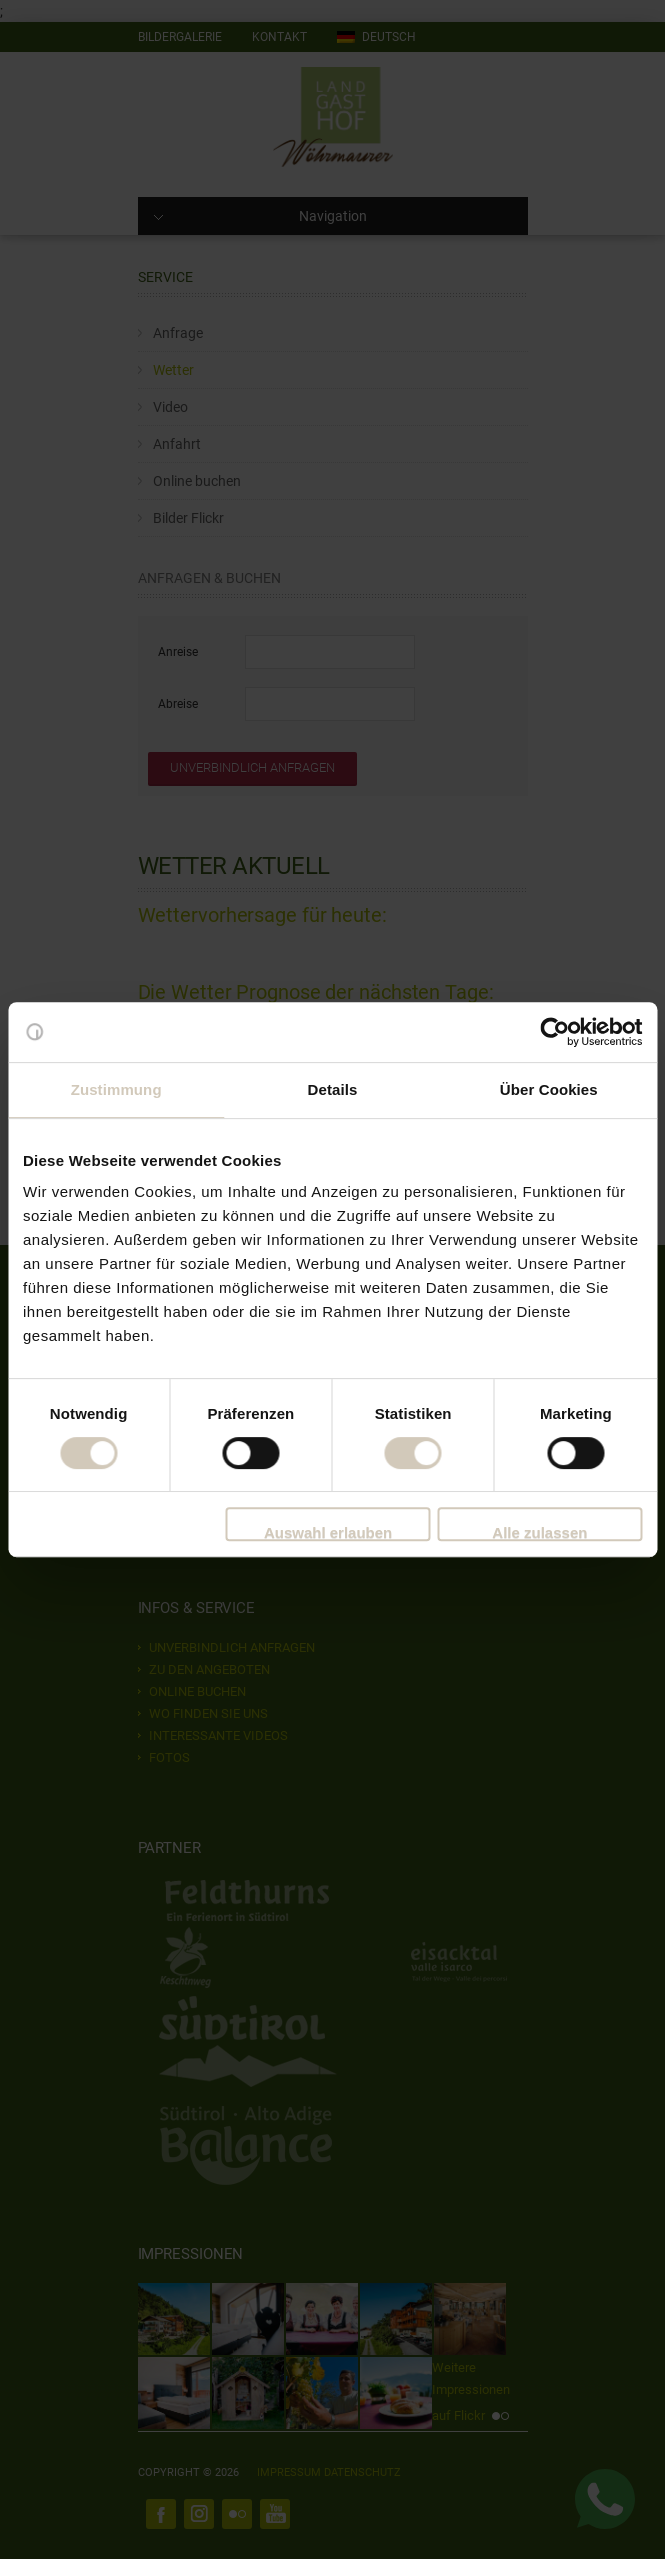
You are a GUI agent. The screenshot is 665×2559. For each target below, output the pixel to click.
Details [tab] (333, 1089)
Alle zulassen (539, 1532)
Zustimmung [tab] (116, 1089)
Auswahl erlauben (328, 1532)
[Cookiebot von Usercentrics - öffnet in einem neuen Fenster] (554, 1032)
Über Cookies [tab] (549, 1089)
